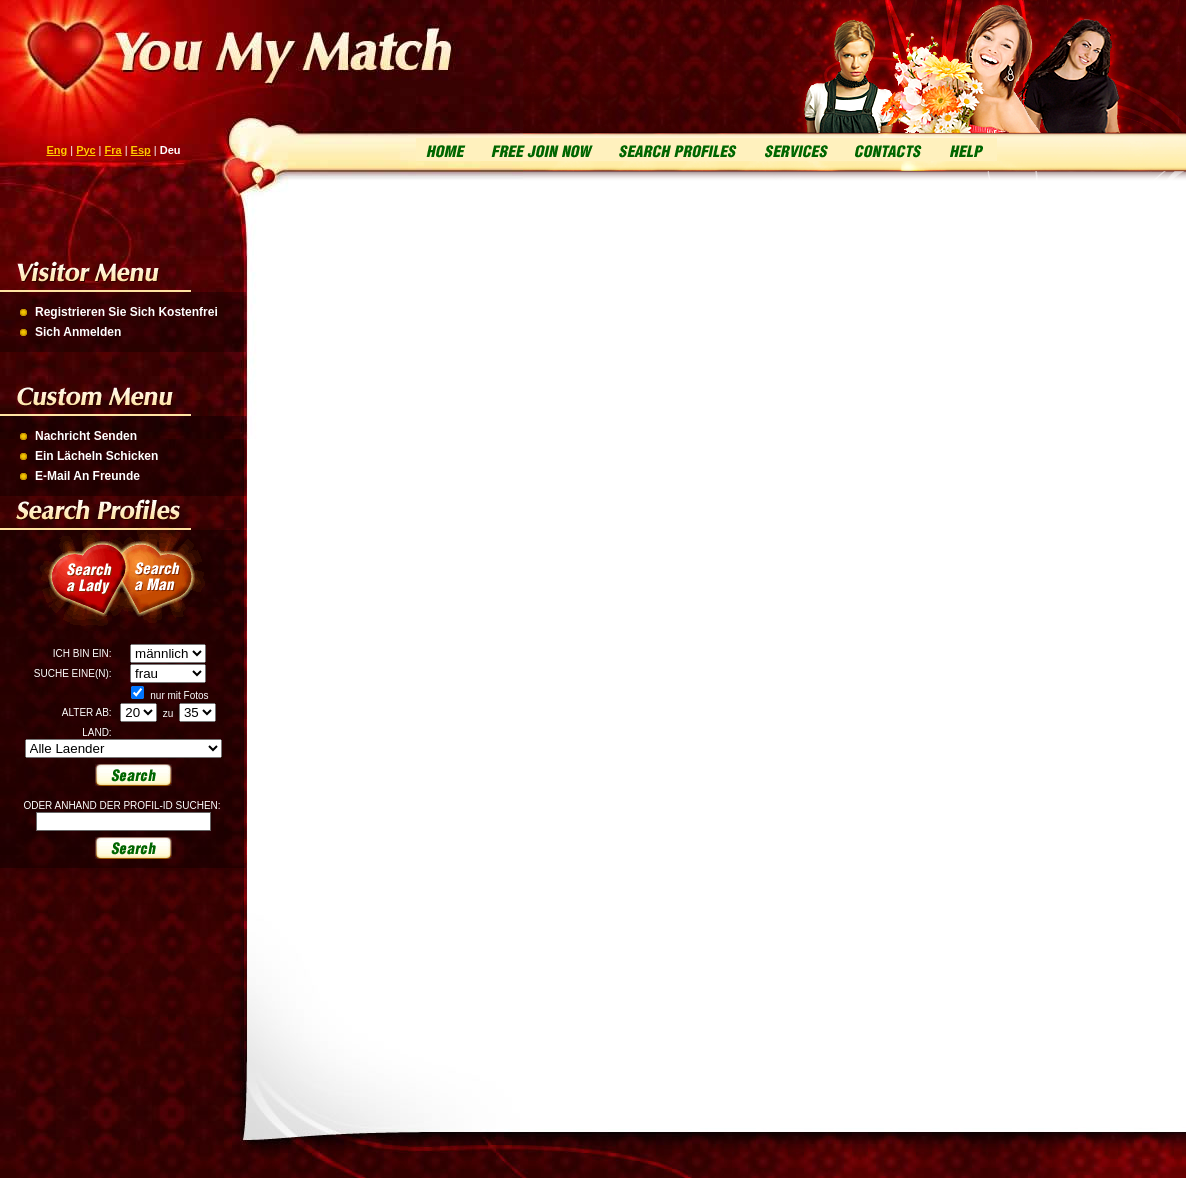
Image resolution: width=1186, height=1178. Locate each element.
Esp (141, 150)
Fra (113, 150)
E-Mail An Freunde (87, 476)
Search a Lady (80, 590)
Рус (85, 150)
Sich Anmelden (78, 332)
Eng (56, 150)
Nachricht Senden (86, 436)
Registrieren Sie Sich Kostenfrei (126, 312)
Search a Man (170, 590)
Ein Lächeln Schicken (96, 456)
